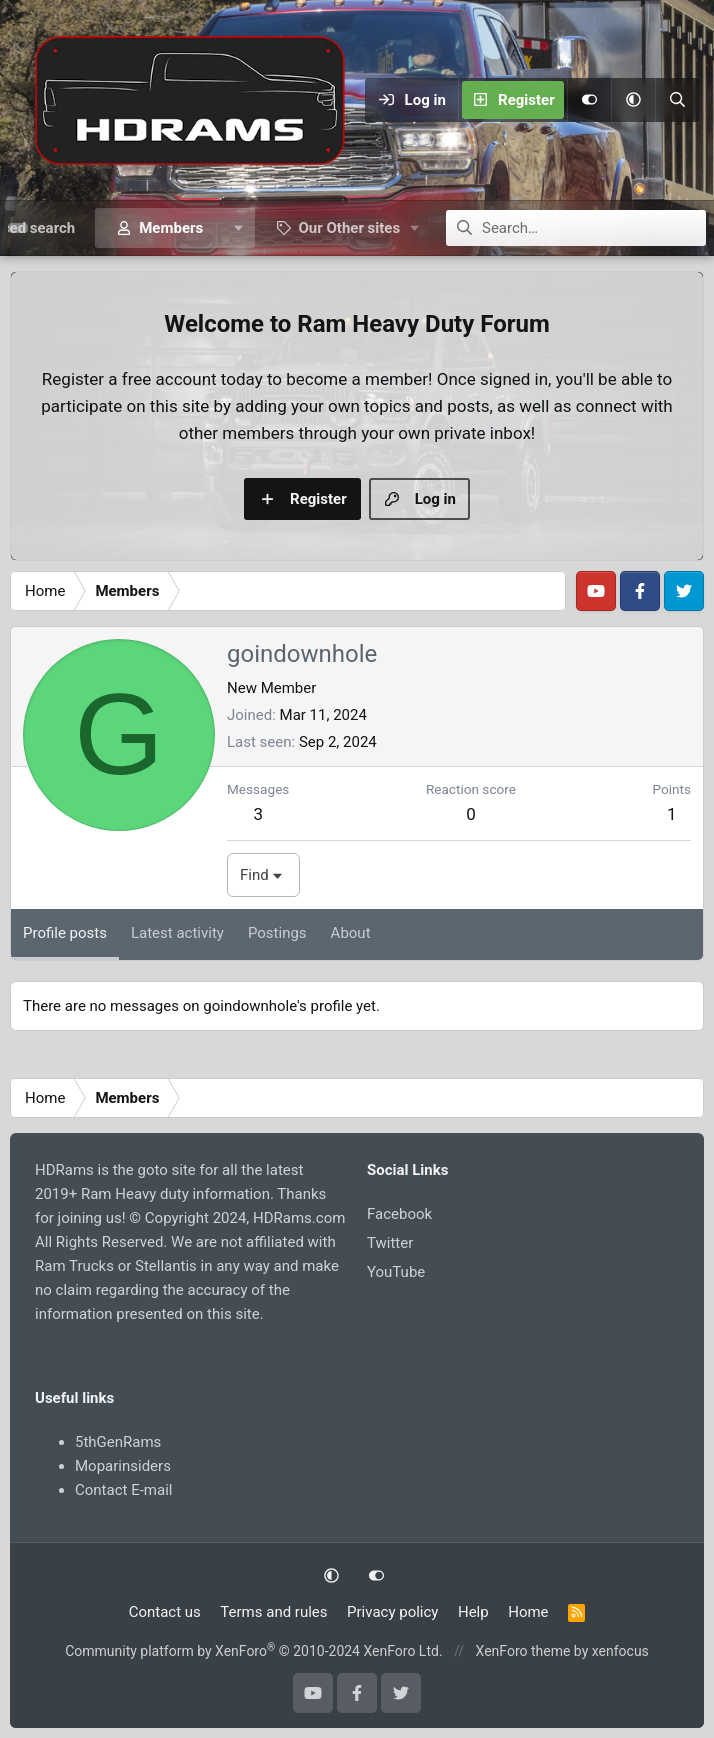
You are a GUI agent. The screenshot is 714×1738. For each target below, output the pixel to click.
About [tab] (351, 933)
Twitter (390, 1243)
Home (528, 1612)
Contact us (165, 1612)
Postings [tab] (277, 933)
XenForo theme (523, 1651)
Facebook (399, 1214)
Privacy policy (392, 1612)
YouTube (396, 1272)
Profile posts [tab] (65, 933)
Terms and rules (273, 1612)
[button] (633, 100)
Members (171, 228)
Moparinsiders (123, 1466)
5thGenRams (118, 1442)
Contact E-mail (123, 1490)
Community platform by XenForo (253, 1651)
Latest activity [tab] (177, 933)
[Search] (677, 100)
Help (473, 1612)
